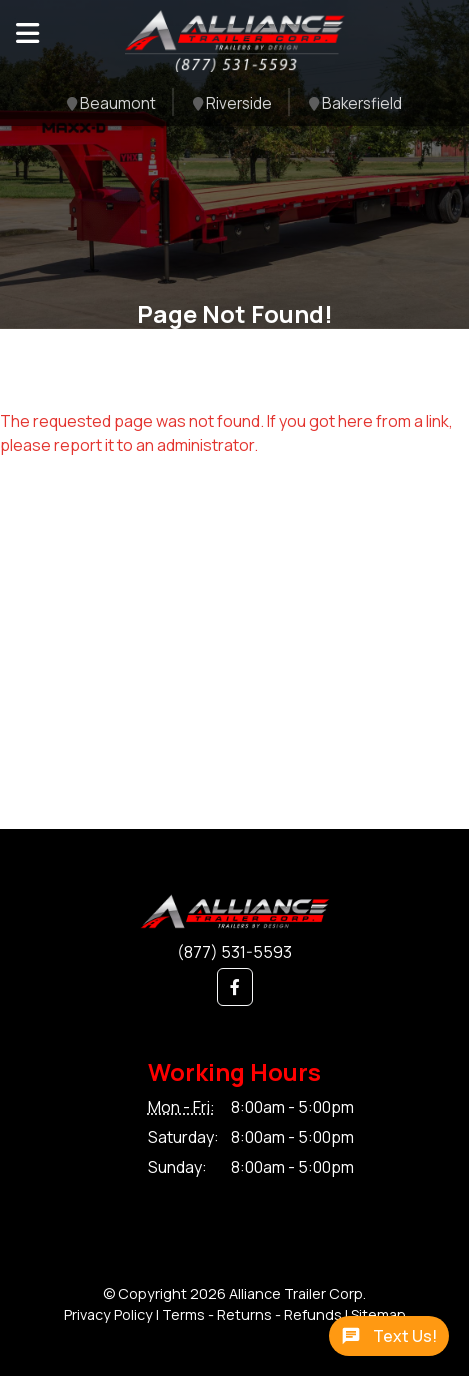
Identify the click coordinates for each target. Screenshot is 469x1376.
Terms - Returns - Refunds (252, 1314)
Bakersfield (355, 104)
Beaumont (111, 104)
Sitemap (378, 1314)
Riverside (232, 104)
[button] (235, 987)
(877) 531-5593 (234, 952)
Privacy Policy (108, 1314)
